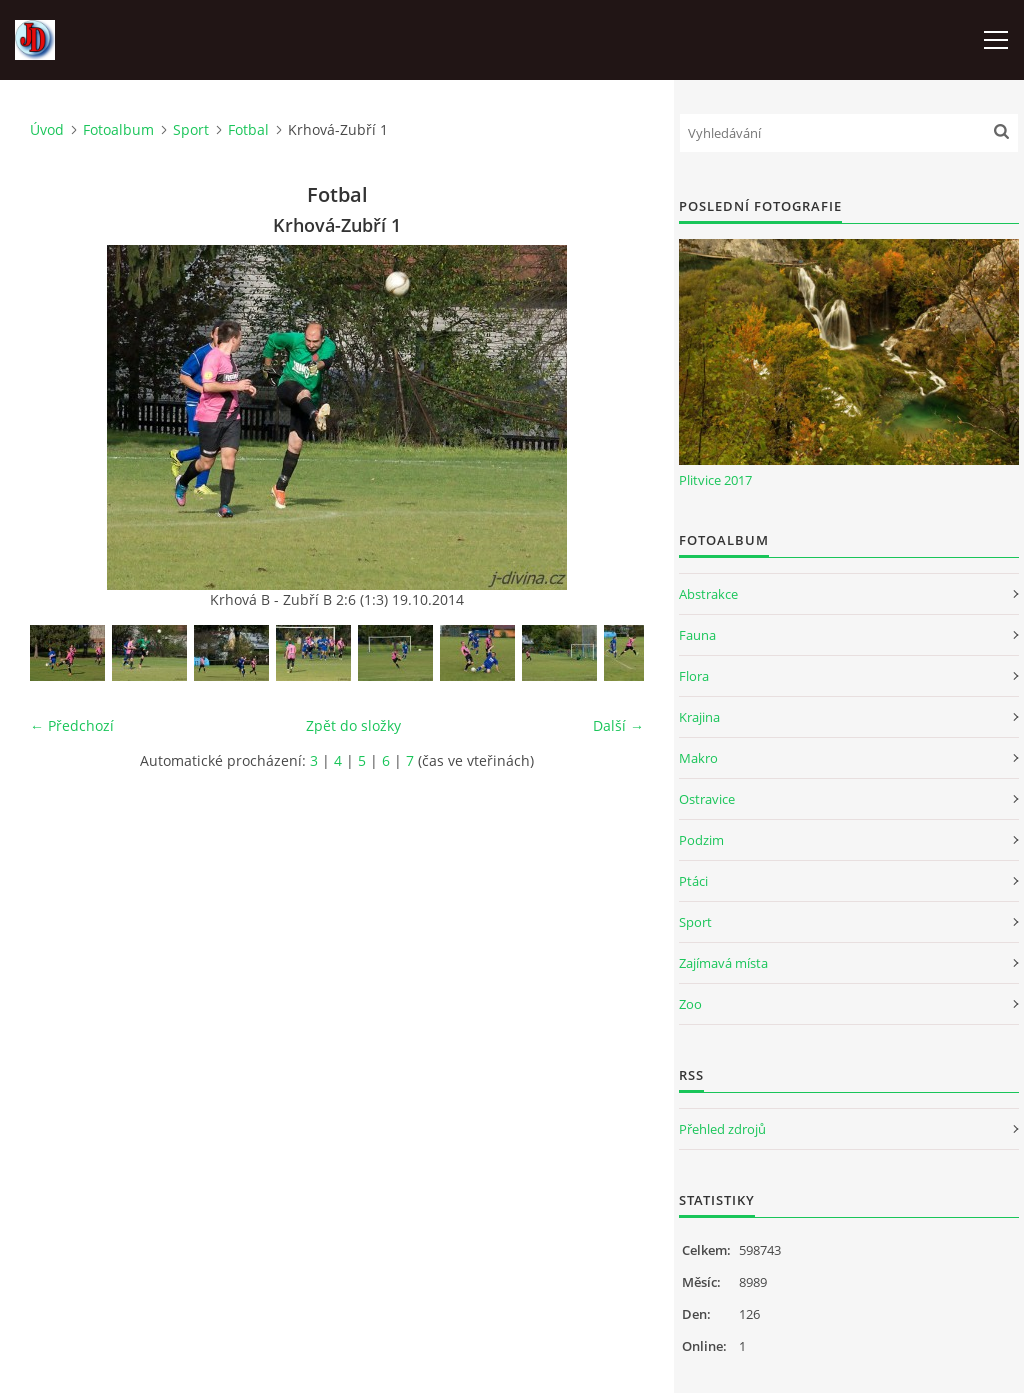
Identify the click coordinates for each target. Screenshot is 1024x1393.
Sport (191, 129)
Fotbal (248, 129)
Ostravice (707, 799)
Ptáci (693, 881)
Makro (698, 758)
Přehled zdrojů (722, 1129)
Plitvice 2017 (715, 480)
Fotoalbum (118, 129)
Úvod (47, 129)
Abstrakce (708, 594)
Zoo (690, 1004)
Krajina (699, 717)
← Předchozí (72, 725)
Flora (694, 676)
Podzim (701, 840)
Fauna (697, 635)
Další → (618, 725)
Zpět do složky (353, 725)
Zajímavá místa (723, 963)
